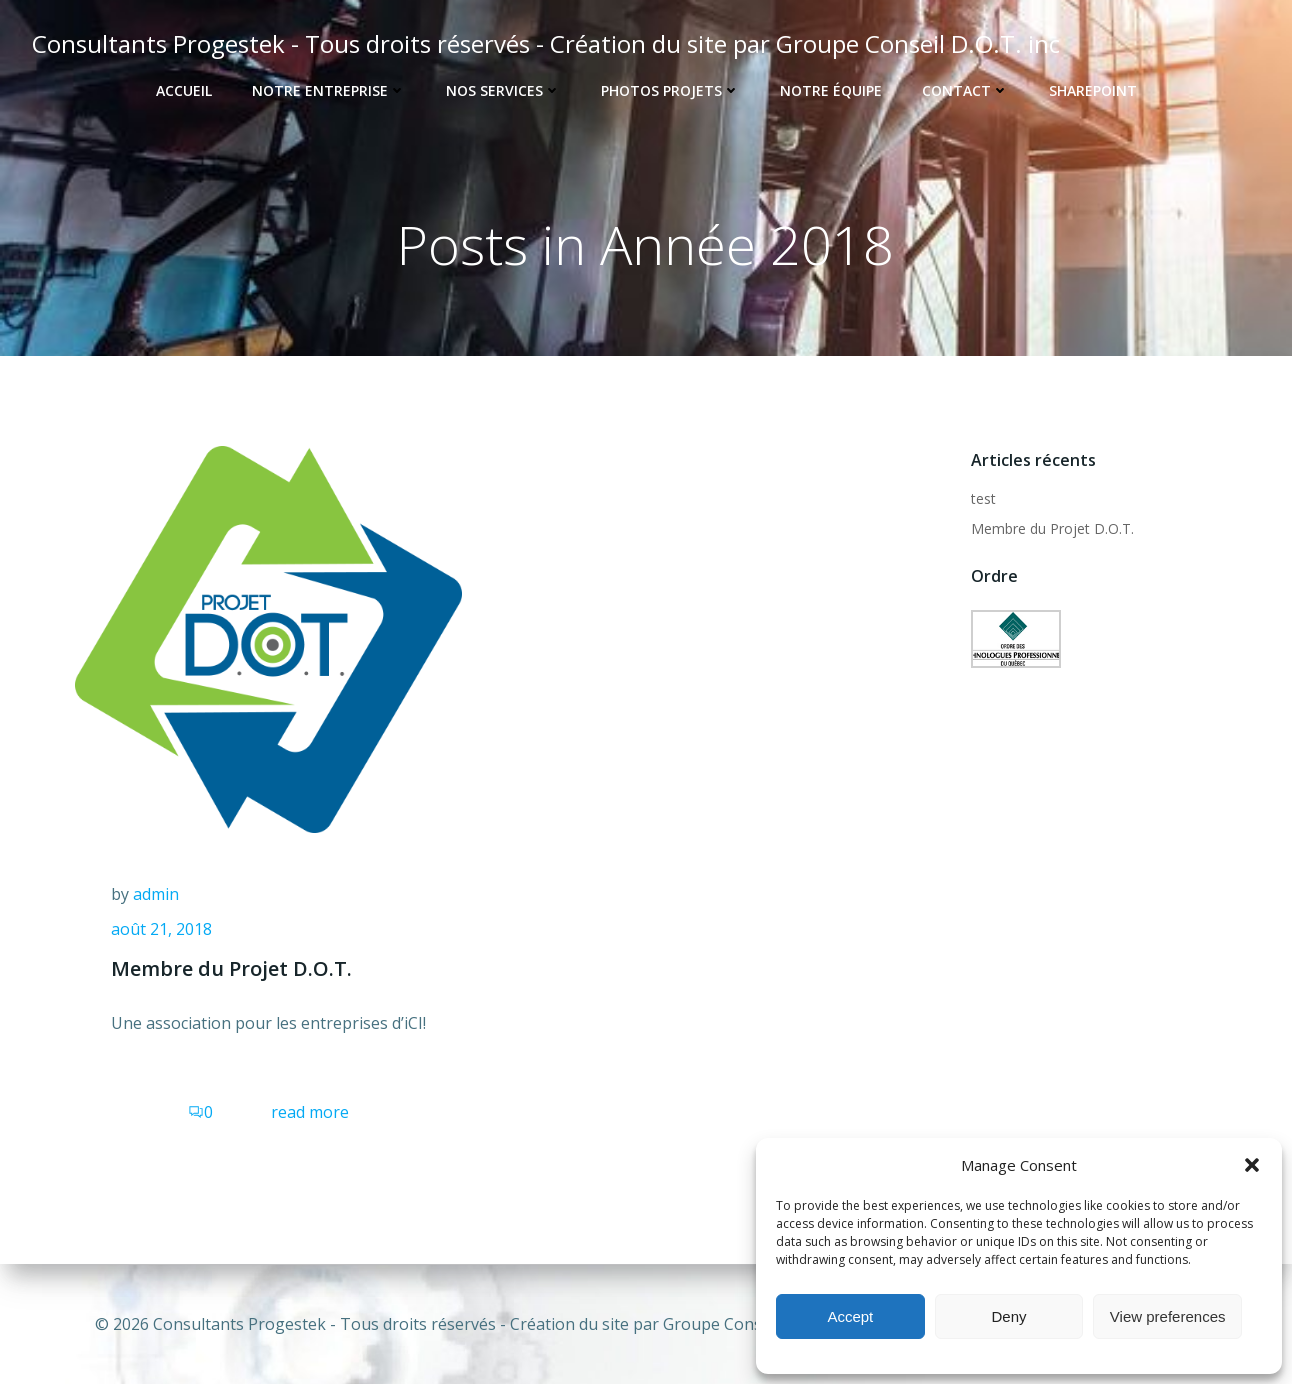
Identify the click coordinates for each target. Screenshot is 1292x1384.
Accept (850, 1316)
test (981, 499)
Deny (1008, 1316)
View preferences (1168, 1316)
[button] (1252, 1165)
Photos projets (670, 90)
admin (156, 898)
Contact (965, 90)
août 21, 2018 (161, 934)
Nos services (503, 90)
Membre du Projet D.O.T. (1050, 529)
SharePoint (1093, 90)
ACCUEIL (184, 90)
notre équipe (831, 90)
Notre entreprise (329, 90)
